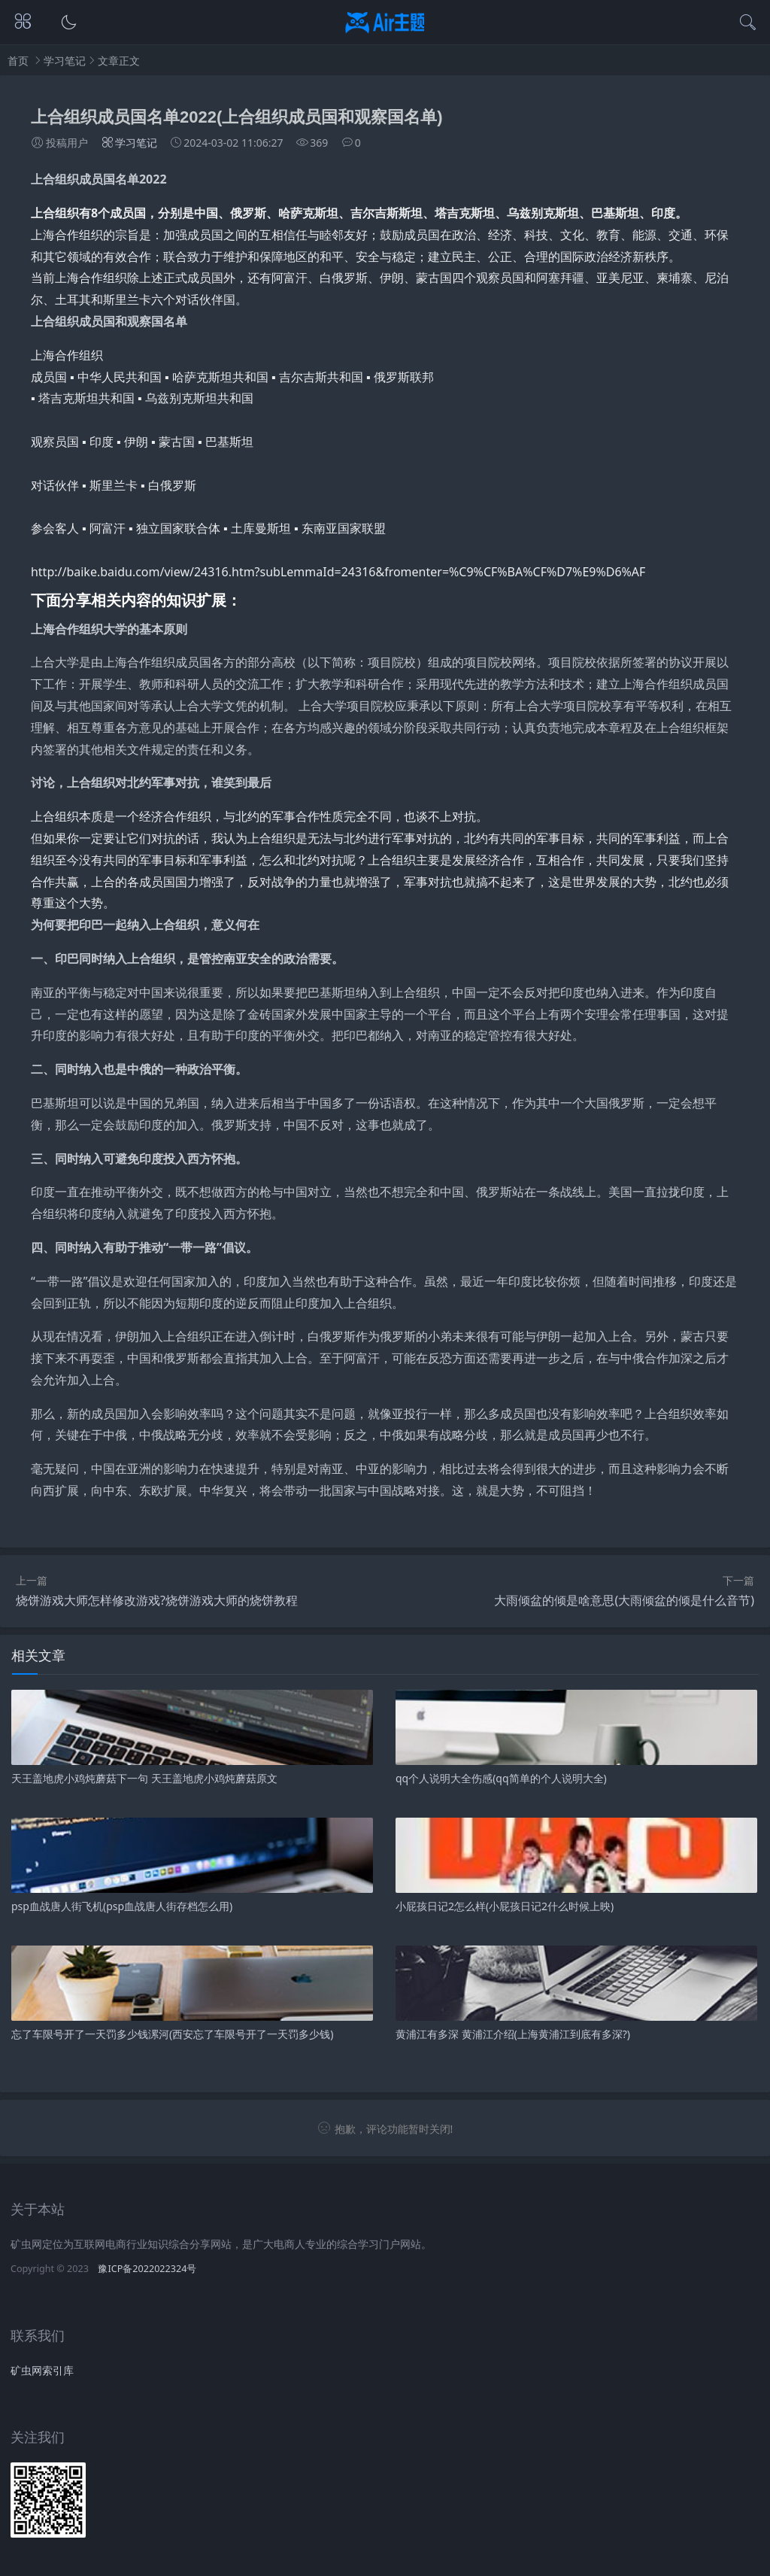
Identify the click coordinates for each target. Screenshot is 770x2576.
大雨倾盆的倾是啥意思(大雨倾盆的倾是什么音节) (624, 1600)
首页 (18, 60)
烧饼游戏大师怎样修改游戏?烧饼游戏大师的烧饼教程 (157, 1600)
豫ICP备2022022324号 (147, 2268)
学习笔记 (65, 60)
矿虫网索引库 (42, 2370)
